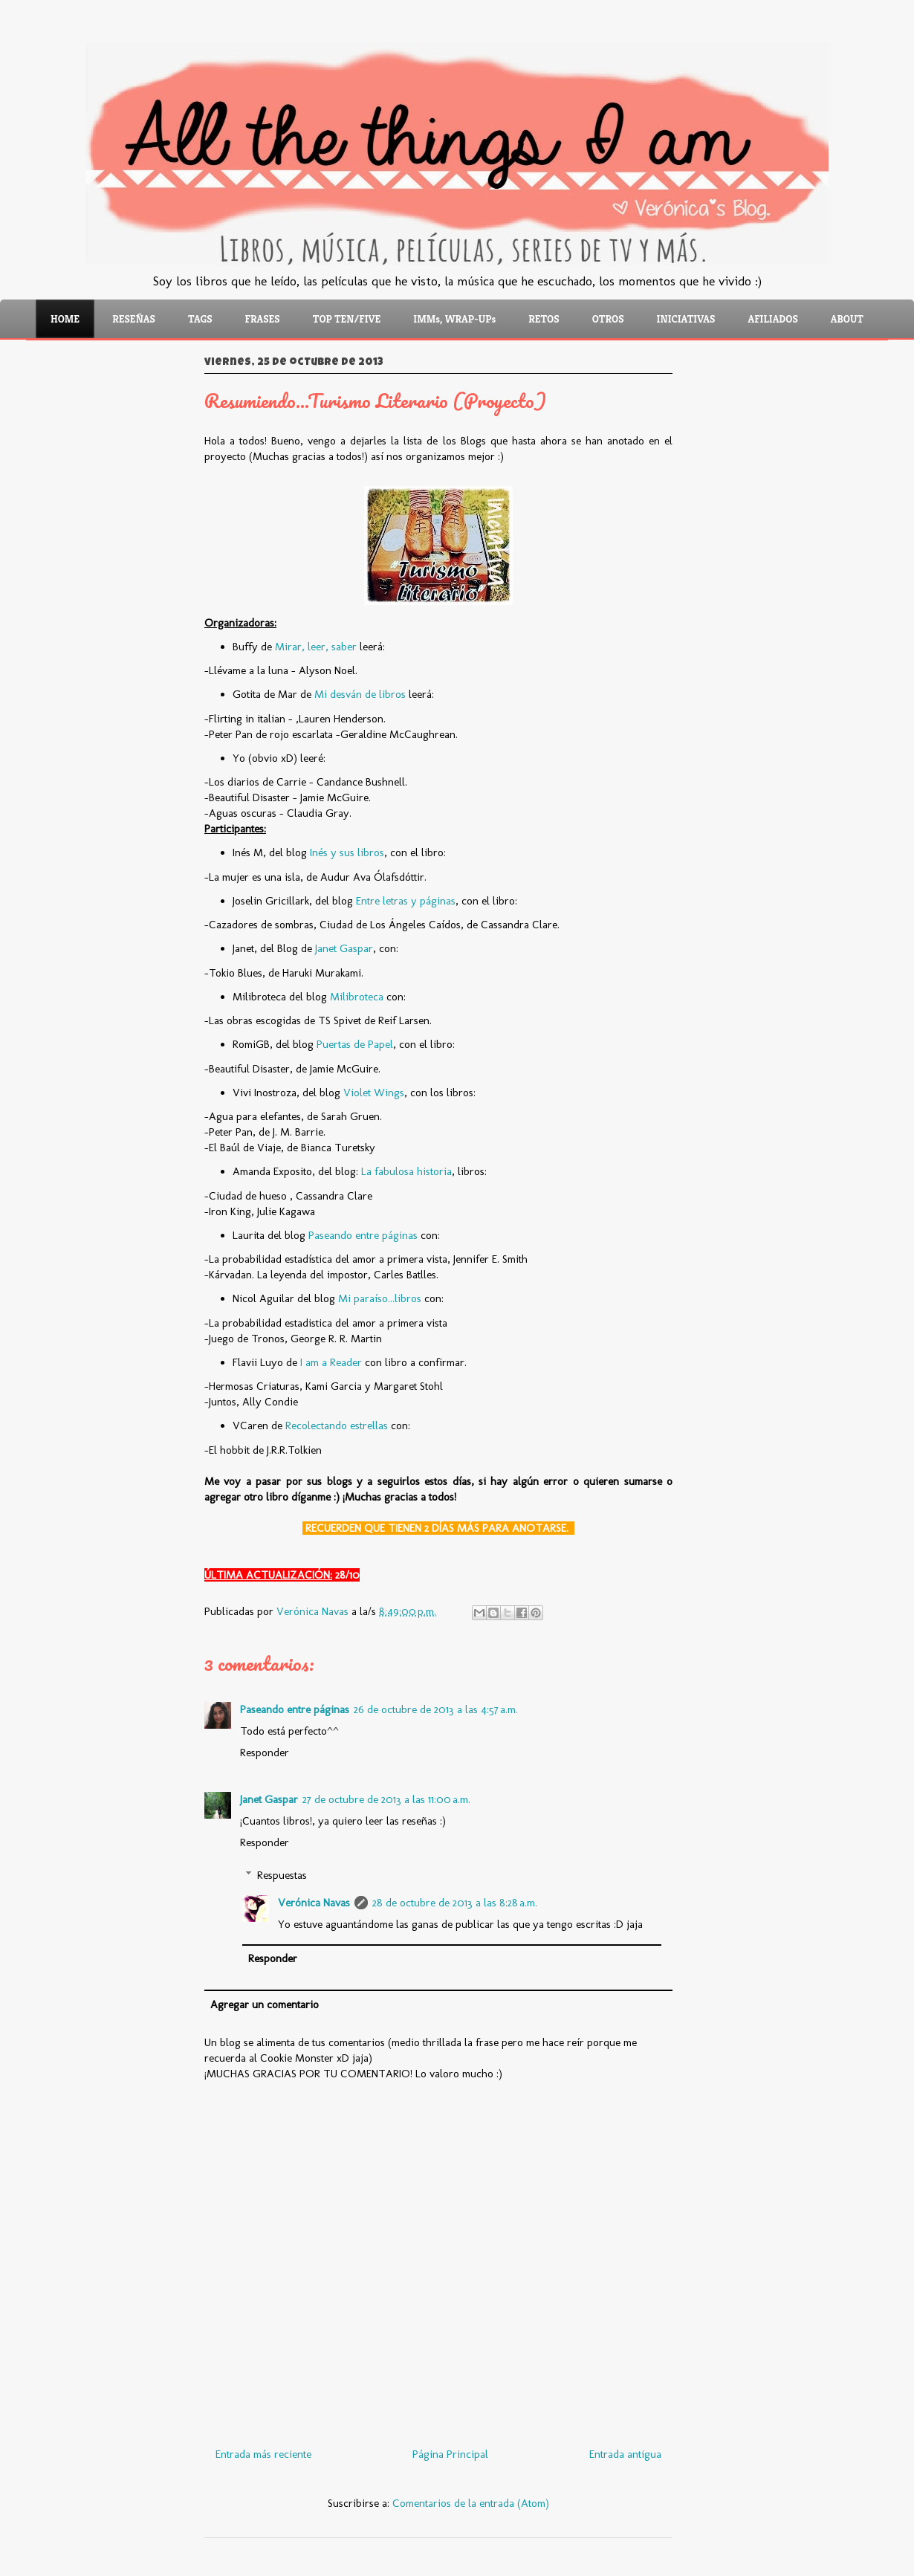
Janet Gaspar (344, 948)
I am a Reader (331, 1362)
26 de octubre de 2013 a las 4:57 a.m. (436, 1709)
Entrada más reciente (263, 2454)
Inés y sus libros (347, 852)
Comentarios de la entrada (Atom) (470, 2503)
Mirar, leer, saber (316, 646)
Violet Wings (373, 1092)
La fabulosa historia (406, 1171)
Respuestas (282, 1875)
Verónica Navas (314, 1902)
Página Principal (450, 2454)
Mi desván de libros (360, 694)
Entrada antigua (625, 2454)
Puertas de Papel (355, 1044)
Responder (264, 1752)
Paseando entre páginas (363, 1235)
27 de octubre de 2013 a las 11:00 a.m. (386, 1799)
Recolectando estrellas (336, 1425)
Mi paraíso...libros (379, 1298)
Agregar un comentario (264, 2004)
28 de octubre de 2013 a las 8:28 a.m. (454, 1902)
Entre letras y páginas (406, 900)
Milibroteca (356, 996)
